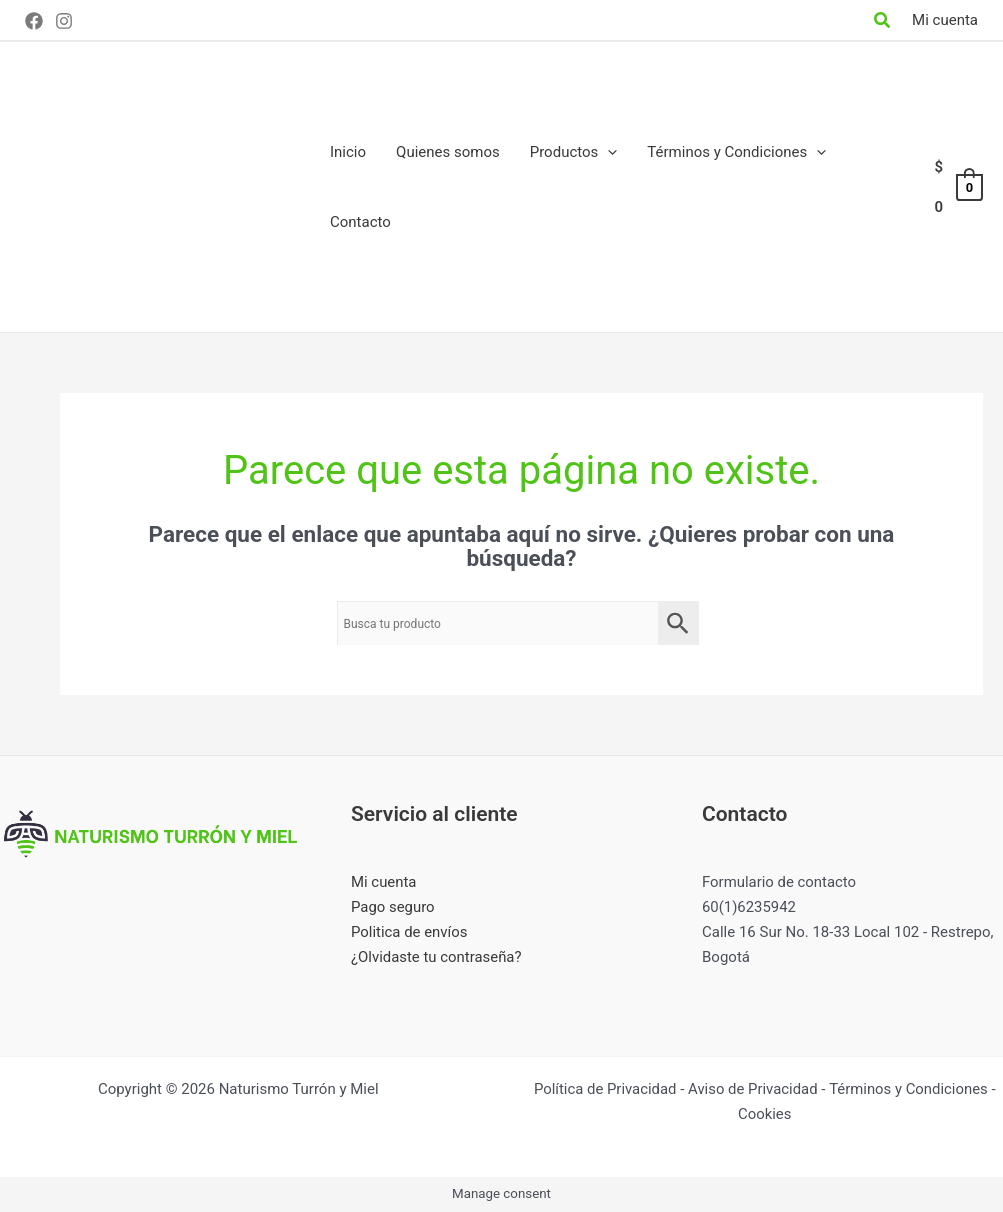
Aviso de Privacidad (753, 1089)
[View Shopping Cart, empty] (957, 187)
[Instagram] (64, 21)
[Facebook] (34, 21)
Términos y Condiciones (909, 1089)
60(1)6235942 (749, 907)
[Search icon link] (883, 22)
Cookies (765, 1114)
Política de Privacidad (604, 1089)
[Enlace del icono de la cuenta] (945, 20)
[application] (607, 152)
